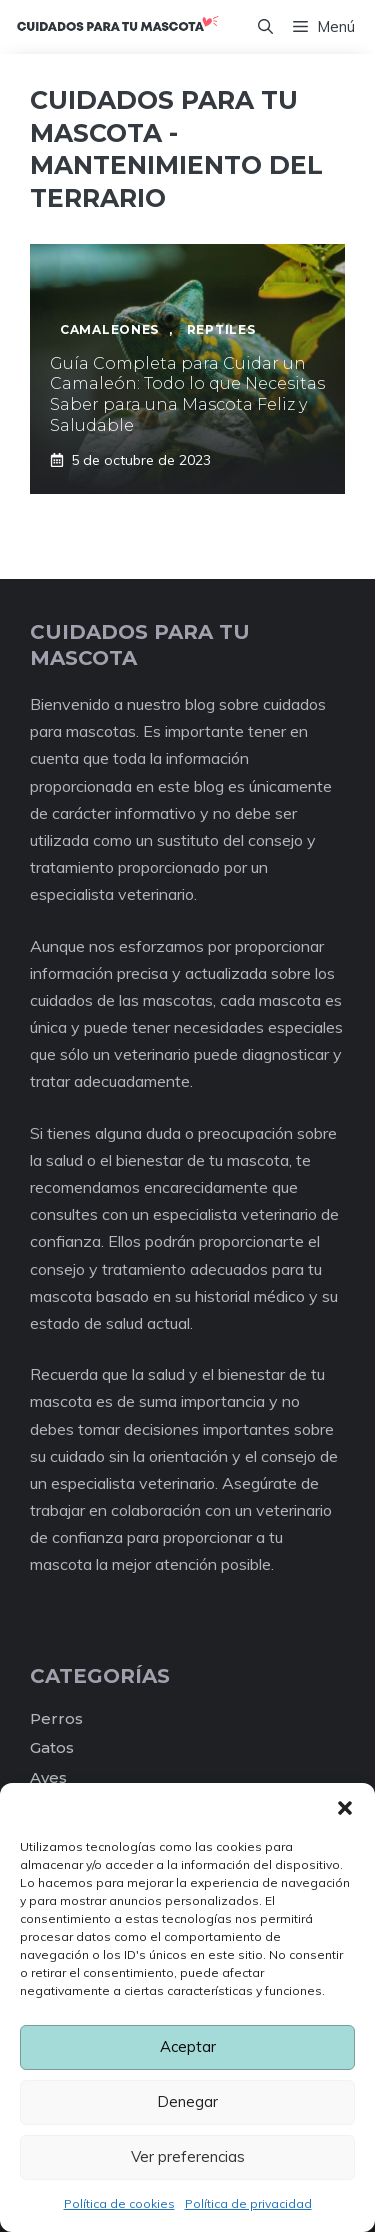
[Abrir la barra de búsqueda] (265, 27)
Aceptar (188, 2046)
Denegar (187, 2101)
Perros (56, 1718)
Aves (48, 1777)
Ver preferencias (188, 2156)
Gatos (52, 1747)
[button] (345, 1808)
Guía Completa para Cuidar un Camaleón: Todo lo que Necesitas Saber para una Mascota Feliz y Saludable (187, 394)
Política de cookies (119, 2203)
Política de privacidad (248, 2203)
